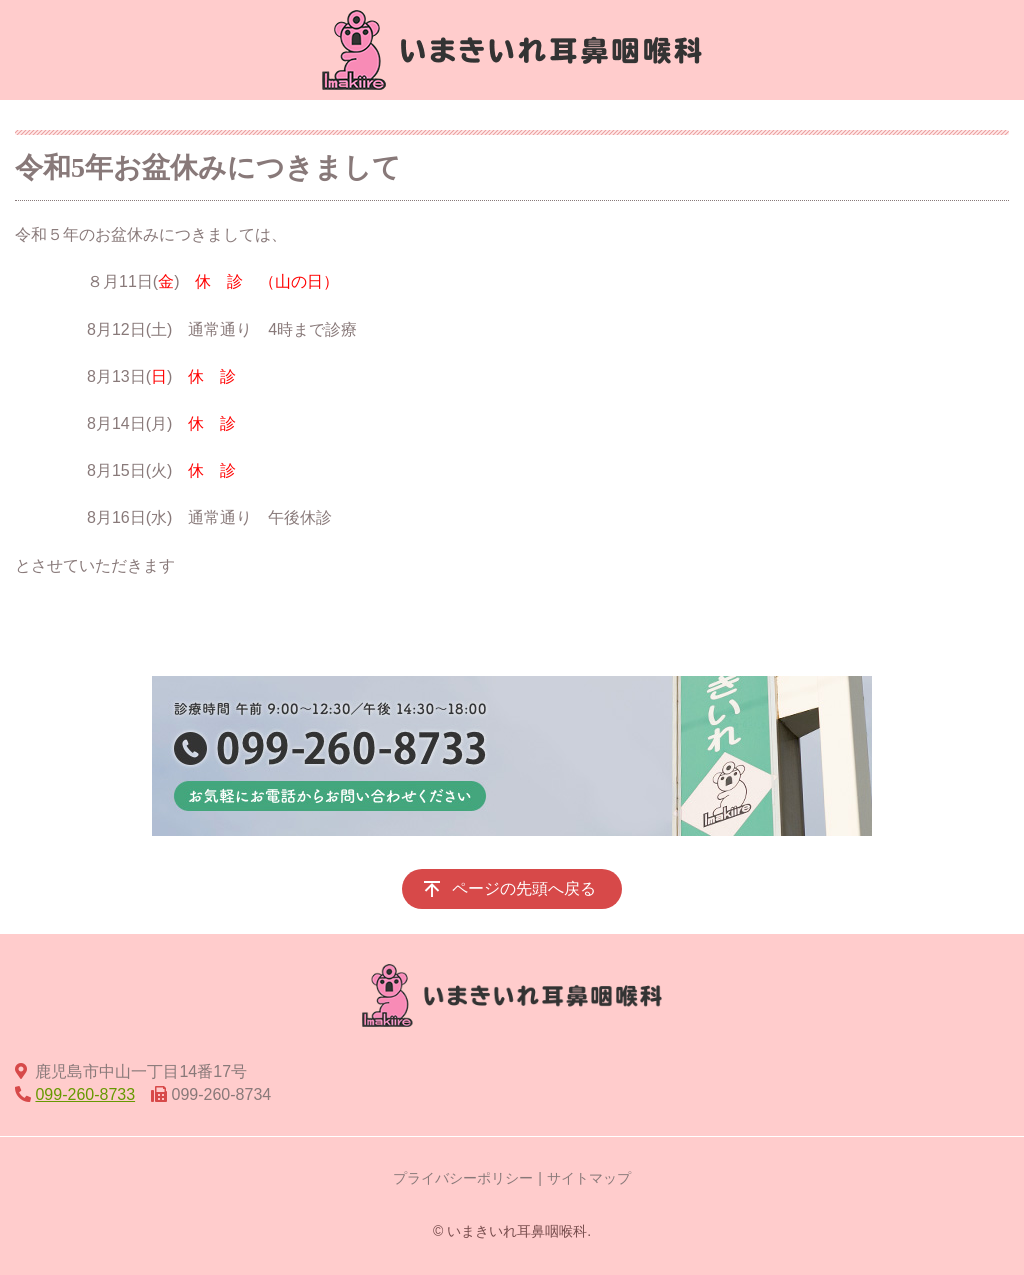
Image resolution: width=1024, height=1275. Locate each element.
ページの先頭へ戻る (524, 888)
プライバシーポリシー (463, 1178)
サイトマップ (589, 1178)
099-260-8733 (85, 1094)
